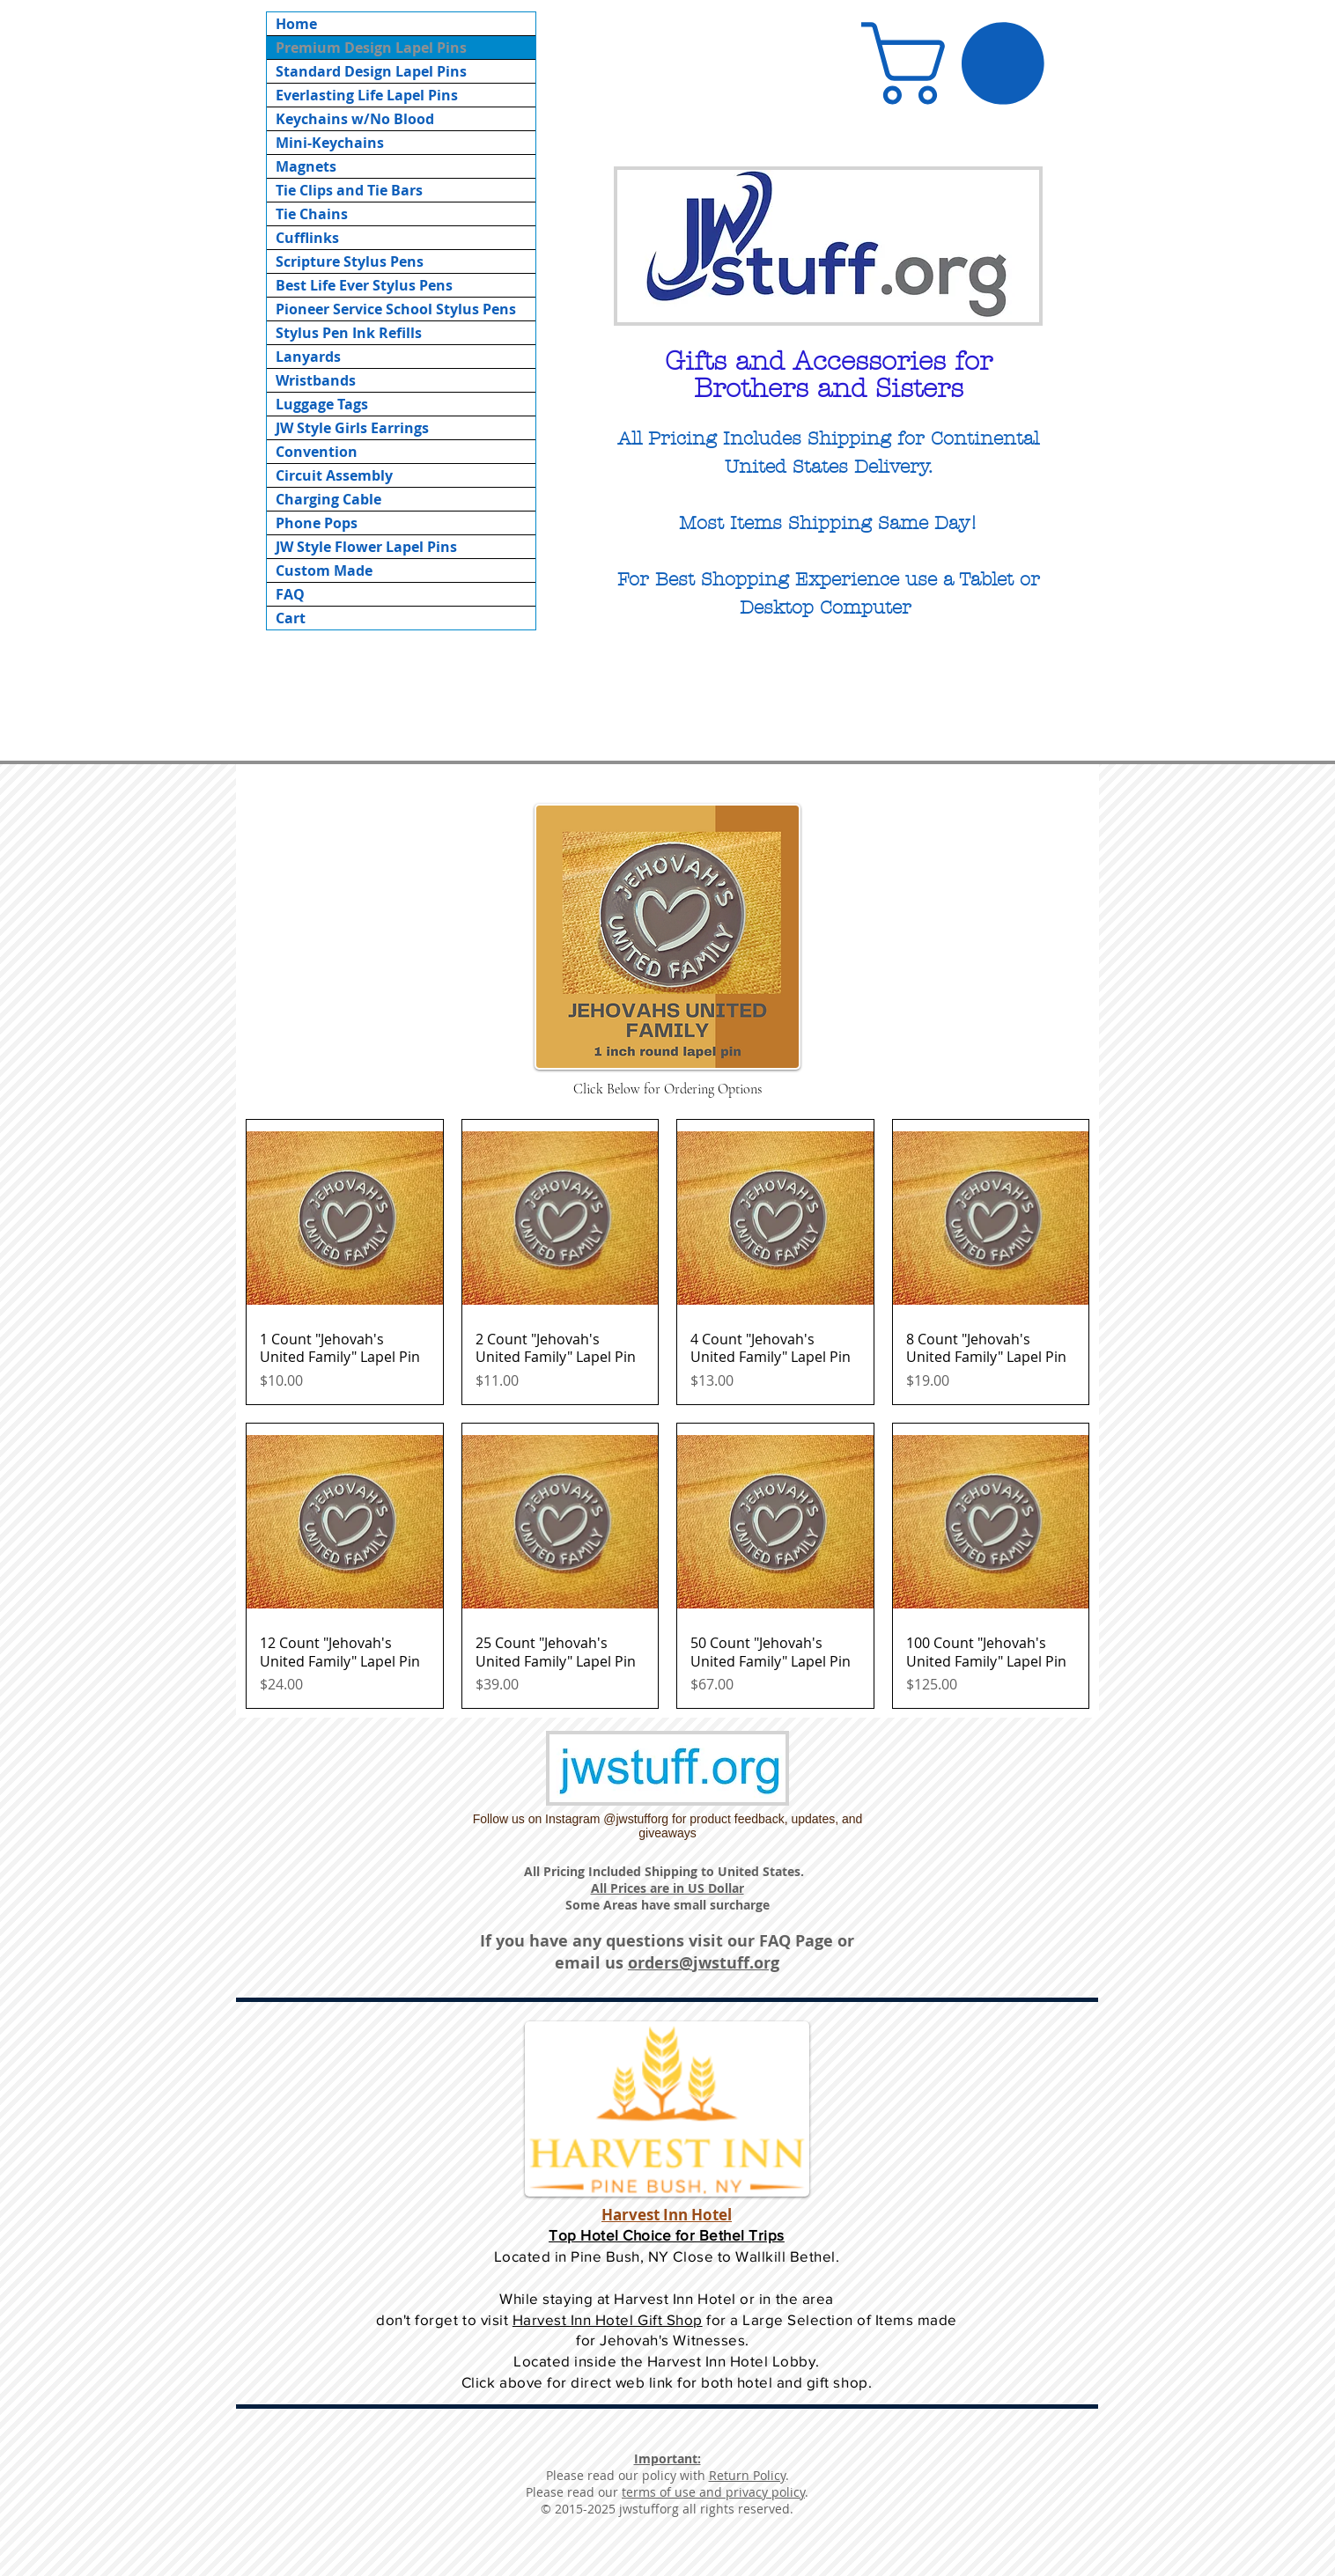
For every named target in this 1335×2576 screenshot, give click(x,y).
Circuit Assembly (334, 475)
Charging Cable (328, 499)
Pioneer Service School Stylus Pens (396, 309)
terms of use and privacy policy (713, 2492)
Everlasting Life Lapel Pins (367, 95)
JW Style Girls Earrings (352, 428)
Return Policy (747, 2475)
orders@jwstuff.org (703, 1963)
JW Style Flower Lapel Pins (366, 546)
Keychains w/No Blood (355, 119)
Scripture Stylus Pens (350, 261)
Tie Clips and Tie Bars (349, 190)
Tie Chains (312, 214)
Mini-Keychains (330, 142)
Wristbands (316, 380)
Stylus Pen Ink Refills (349, 332)
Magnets (306, 166)
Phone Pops (317, 523)
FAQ (290, 594)
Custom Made (324, 570)
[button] (962, 63)
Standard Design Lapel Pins (371, 71)
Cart (291, 618)
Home (296, 23)
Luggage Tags (322, 404)
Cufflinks (307, 237)
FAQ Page (796, 1941)
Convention (317, 451)
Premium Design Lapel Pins (371, 47)
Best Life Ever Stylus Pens (364, 285)
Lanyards (308, 356)
